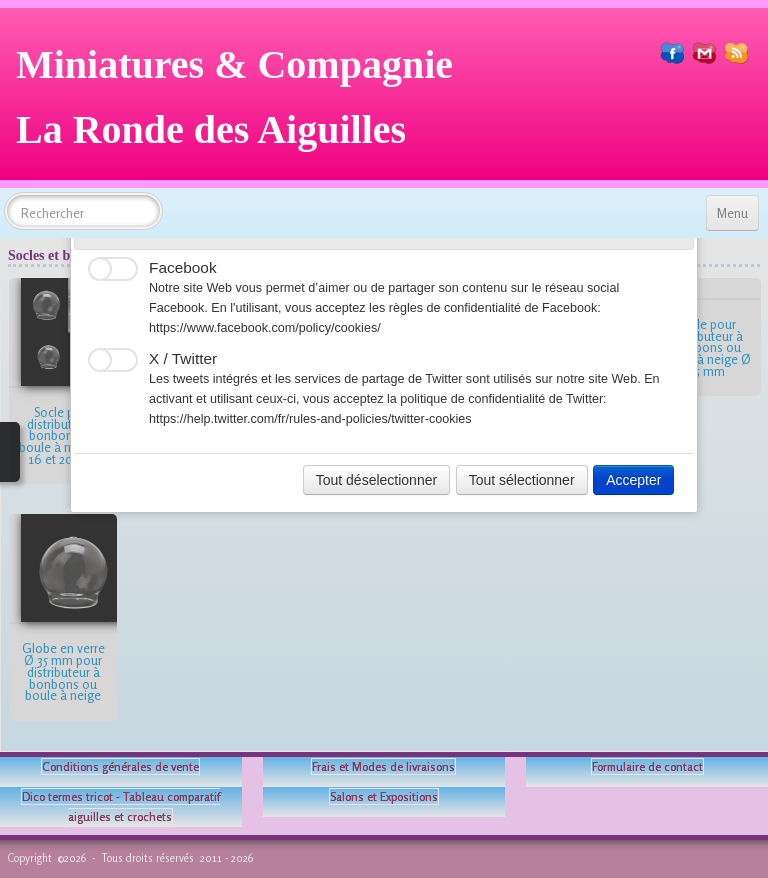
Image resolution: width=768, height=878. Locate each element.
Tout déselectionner (376, 480)
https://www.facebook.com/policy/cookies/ (265, 328)
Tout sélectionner (522, 480)
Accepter (633, 480)
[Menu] (732, 213)
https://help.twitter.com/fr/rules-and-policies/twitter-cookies (310, 419)
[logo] (242, 104)
